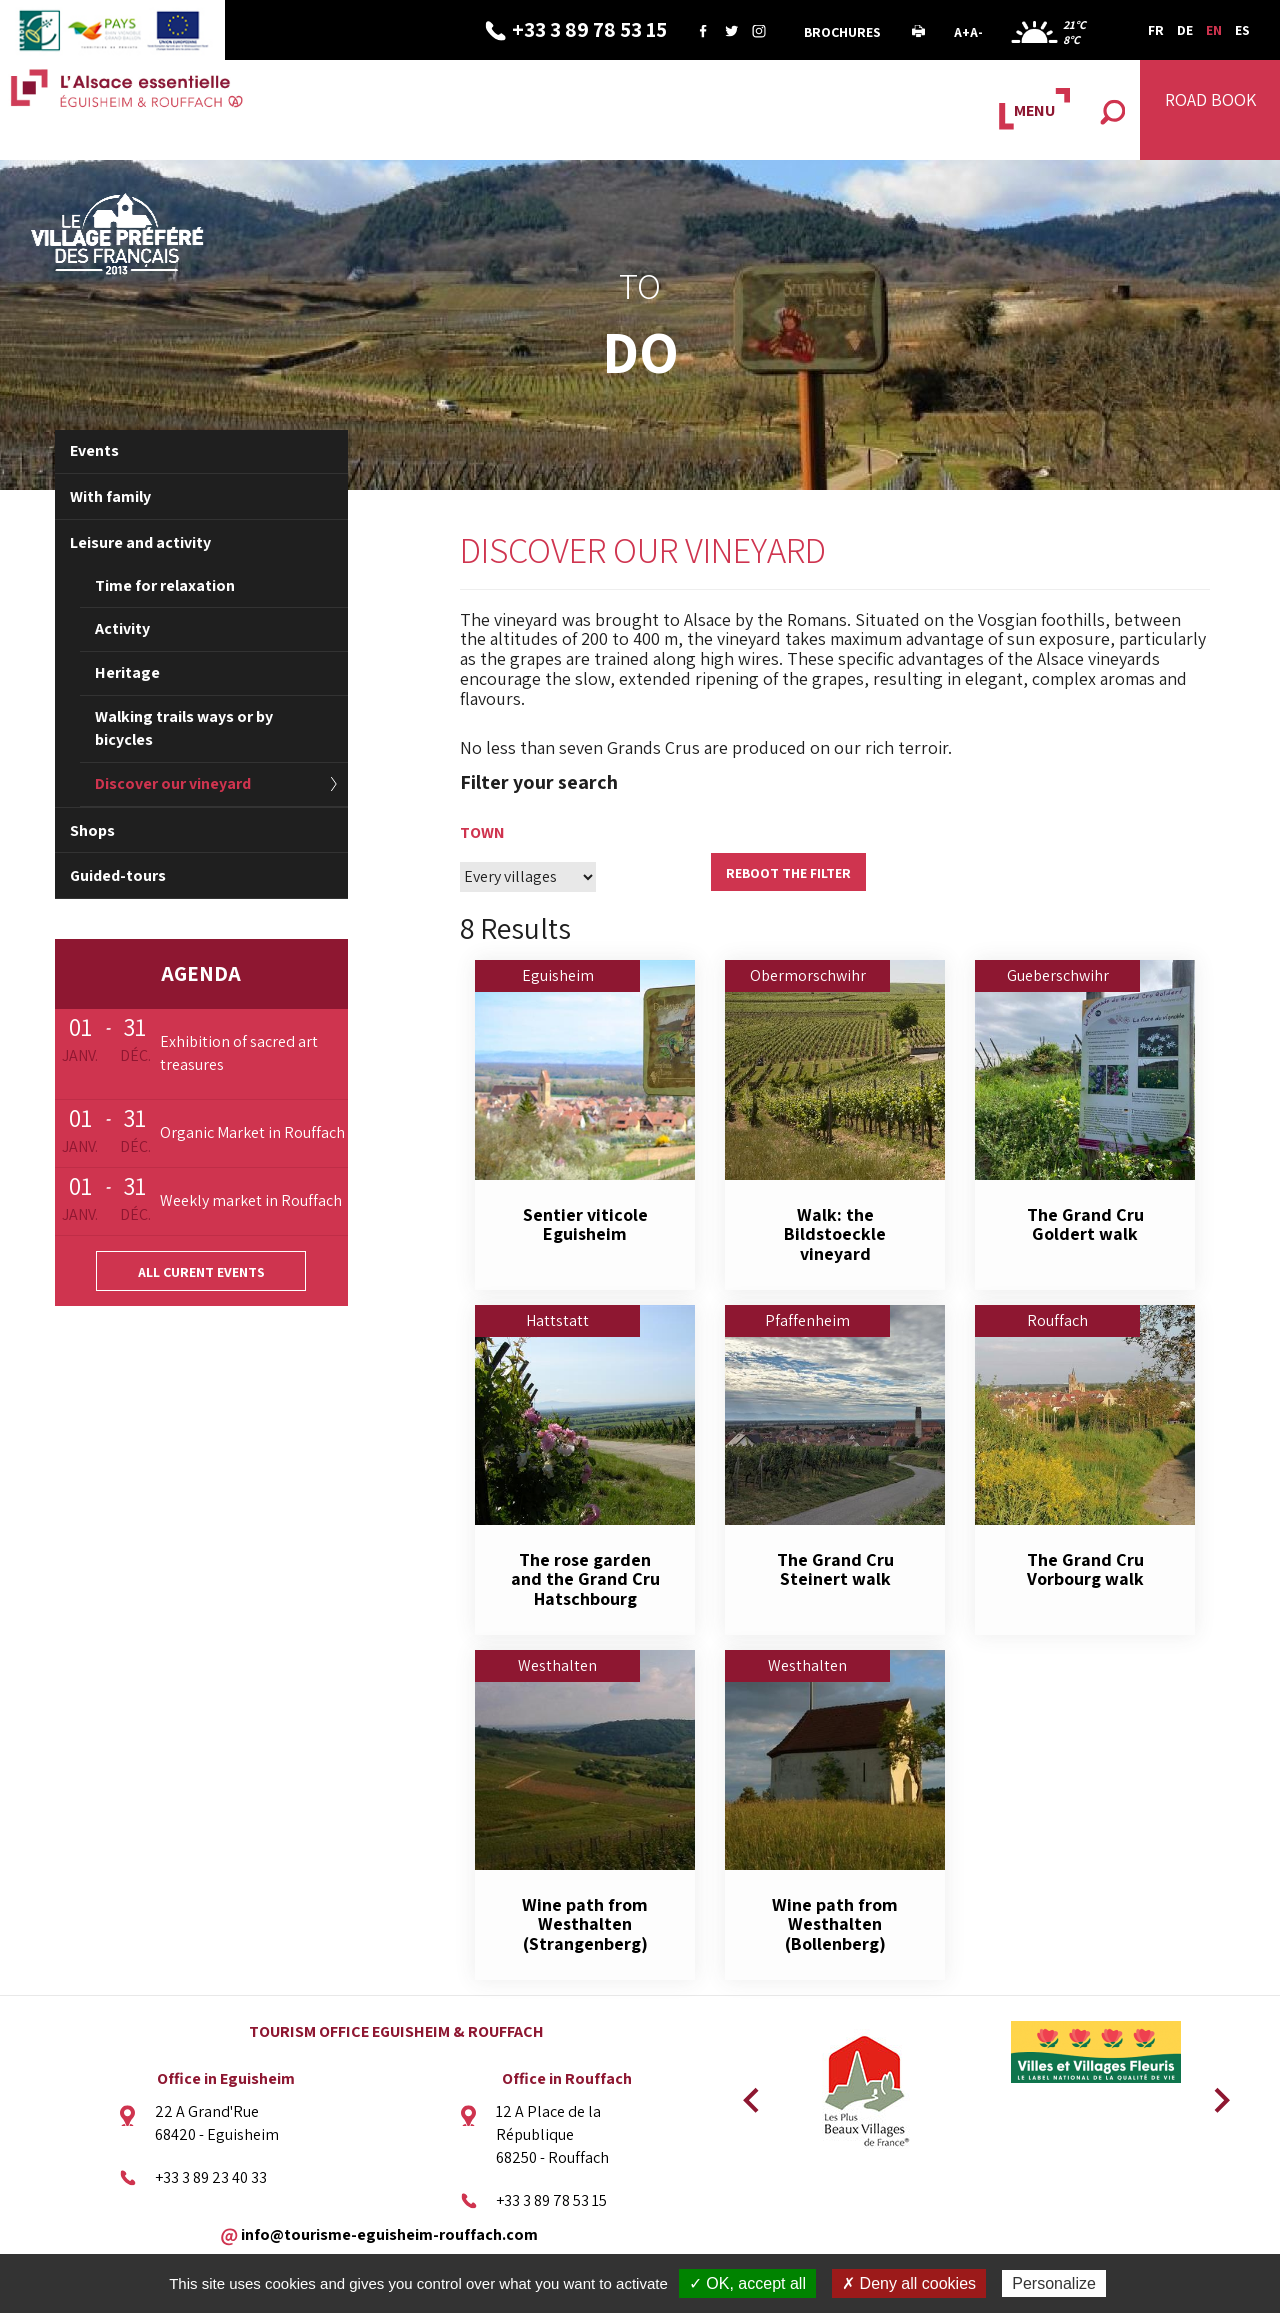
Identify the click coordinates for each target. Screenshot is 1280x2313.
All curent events (201, 1272)
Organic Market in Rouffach (252, 1132)
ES (1242, 30)
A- (976, 32)
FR (1156, 30)
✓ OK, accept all (747, 2283)
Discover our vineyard (173, 783)
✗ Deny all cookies (909, 2283)
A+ (962, 32)
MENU (1034, 110)
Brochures (842, 32)
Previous (748, 2094)
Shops (92, 830)
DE (1185, 30)
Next (1215, 2094)
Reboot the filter (788, 873)
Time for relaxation (165, 585)
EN (1214, 30)
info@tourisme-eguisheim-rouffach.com (389, 2233)
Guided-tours (118, 875)
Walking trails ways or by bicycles (184, 728)
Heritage (127, 672)
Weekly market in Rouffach (251, 1200)
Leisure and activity (140, 542)
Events (94, 450)
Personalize (1054, 2283)
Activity (122, 628)
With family (110, 496)
